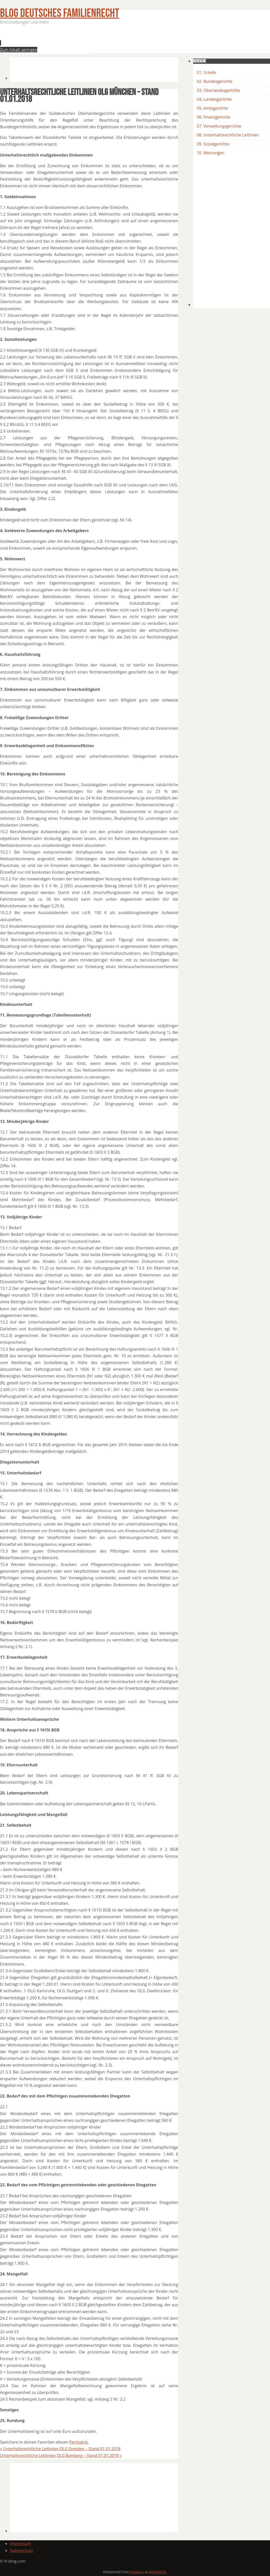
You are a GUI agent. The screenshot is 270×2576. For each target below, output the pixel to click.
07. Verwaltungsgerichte (219, 126)
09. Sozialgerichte (213, 144)
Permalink (78, 2442)
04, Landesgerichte (214, 99)
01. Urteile (206, 72)
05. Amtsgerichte (212, 108)
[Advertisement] (100, 41)
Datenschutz (21, 2550)
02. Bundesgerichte (214, 81)
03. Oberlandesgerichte (218, 90)
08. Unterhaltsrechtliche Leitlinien (228, 135)
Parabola (137, 2572)
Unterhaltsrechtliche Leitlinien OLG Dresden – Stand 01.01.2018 (60, 2448)
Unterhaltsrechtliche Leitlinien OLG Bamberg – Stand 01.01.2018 (61, 2455)
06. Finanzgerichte (213, 117)
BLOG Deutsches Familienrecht (59, 13)
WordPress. (157, 2572)
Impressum (20, 2543)
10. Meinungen (210, 153)
